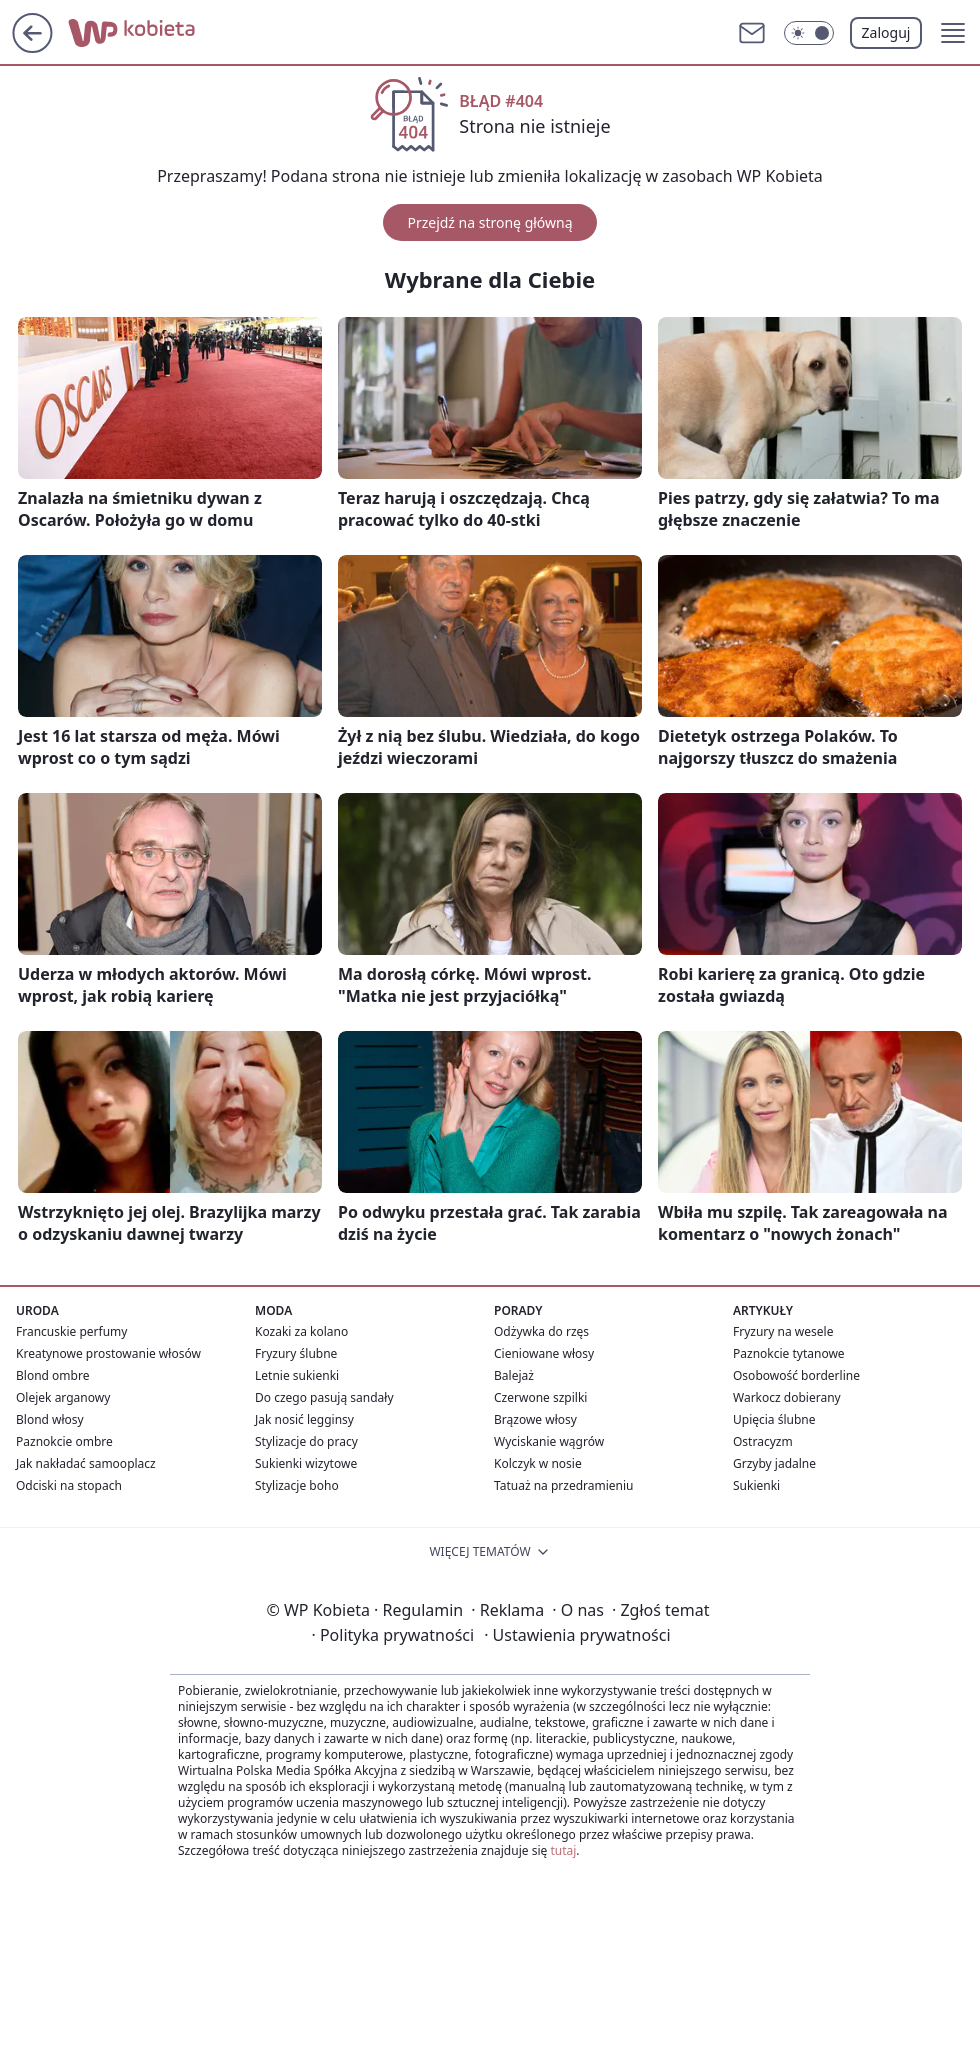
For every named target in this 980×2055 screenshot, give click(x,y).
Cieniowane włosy (544, 1353)
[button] (953, 33)
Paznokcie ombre (64, 1441)
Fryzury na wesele (783, 1331)
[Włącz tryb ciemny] (809, 33)
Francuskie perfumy (71, 1331)
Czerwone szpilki (540, 1397)
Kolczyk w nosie (538, 1463)
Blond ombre (52, 1375)
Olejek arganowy (63, 1397)
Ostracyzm (763, 1441)
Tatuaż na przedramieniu (564, 1485)
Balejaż (514, 1375)
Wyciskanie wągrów (549, 1441)
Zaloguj (886, 32)
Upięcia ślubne (774, 1419)
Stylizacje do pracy (306, 1441)
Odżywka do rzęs (541, 1331)
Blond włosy (50, 1419)
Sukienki (756, 1485)
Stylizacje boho (297, 1485)
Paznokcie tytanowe (789, 1353)
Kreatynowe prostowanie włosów (108, 1353)
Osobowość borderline (796, 1375)
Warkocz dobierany (787, 1397)
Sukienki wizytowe (306, 1463)
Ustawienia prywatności (577, 1635)
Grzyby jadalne (774, 1463)
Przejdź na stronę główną (489, 222)
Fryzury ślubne (296, 1353)
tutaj (563, 1850)
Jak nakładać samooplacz (86, 1463)
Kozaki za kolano (301, 1331)
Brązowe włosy (535, 1419)
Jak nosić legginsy (304, 1419)
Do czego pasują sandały (324, 1397)
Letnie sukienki (297, 1375)
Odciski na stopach (69, 1485)
